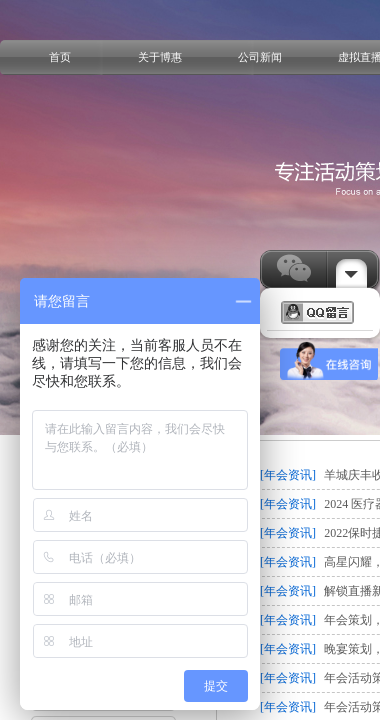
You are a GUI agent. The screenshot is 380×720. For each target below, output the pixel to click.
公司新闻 (260, 57)
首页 (60, 57)
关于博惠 (160, 57)
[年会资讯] (288, 475)
